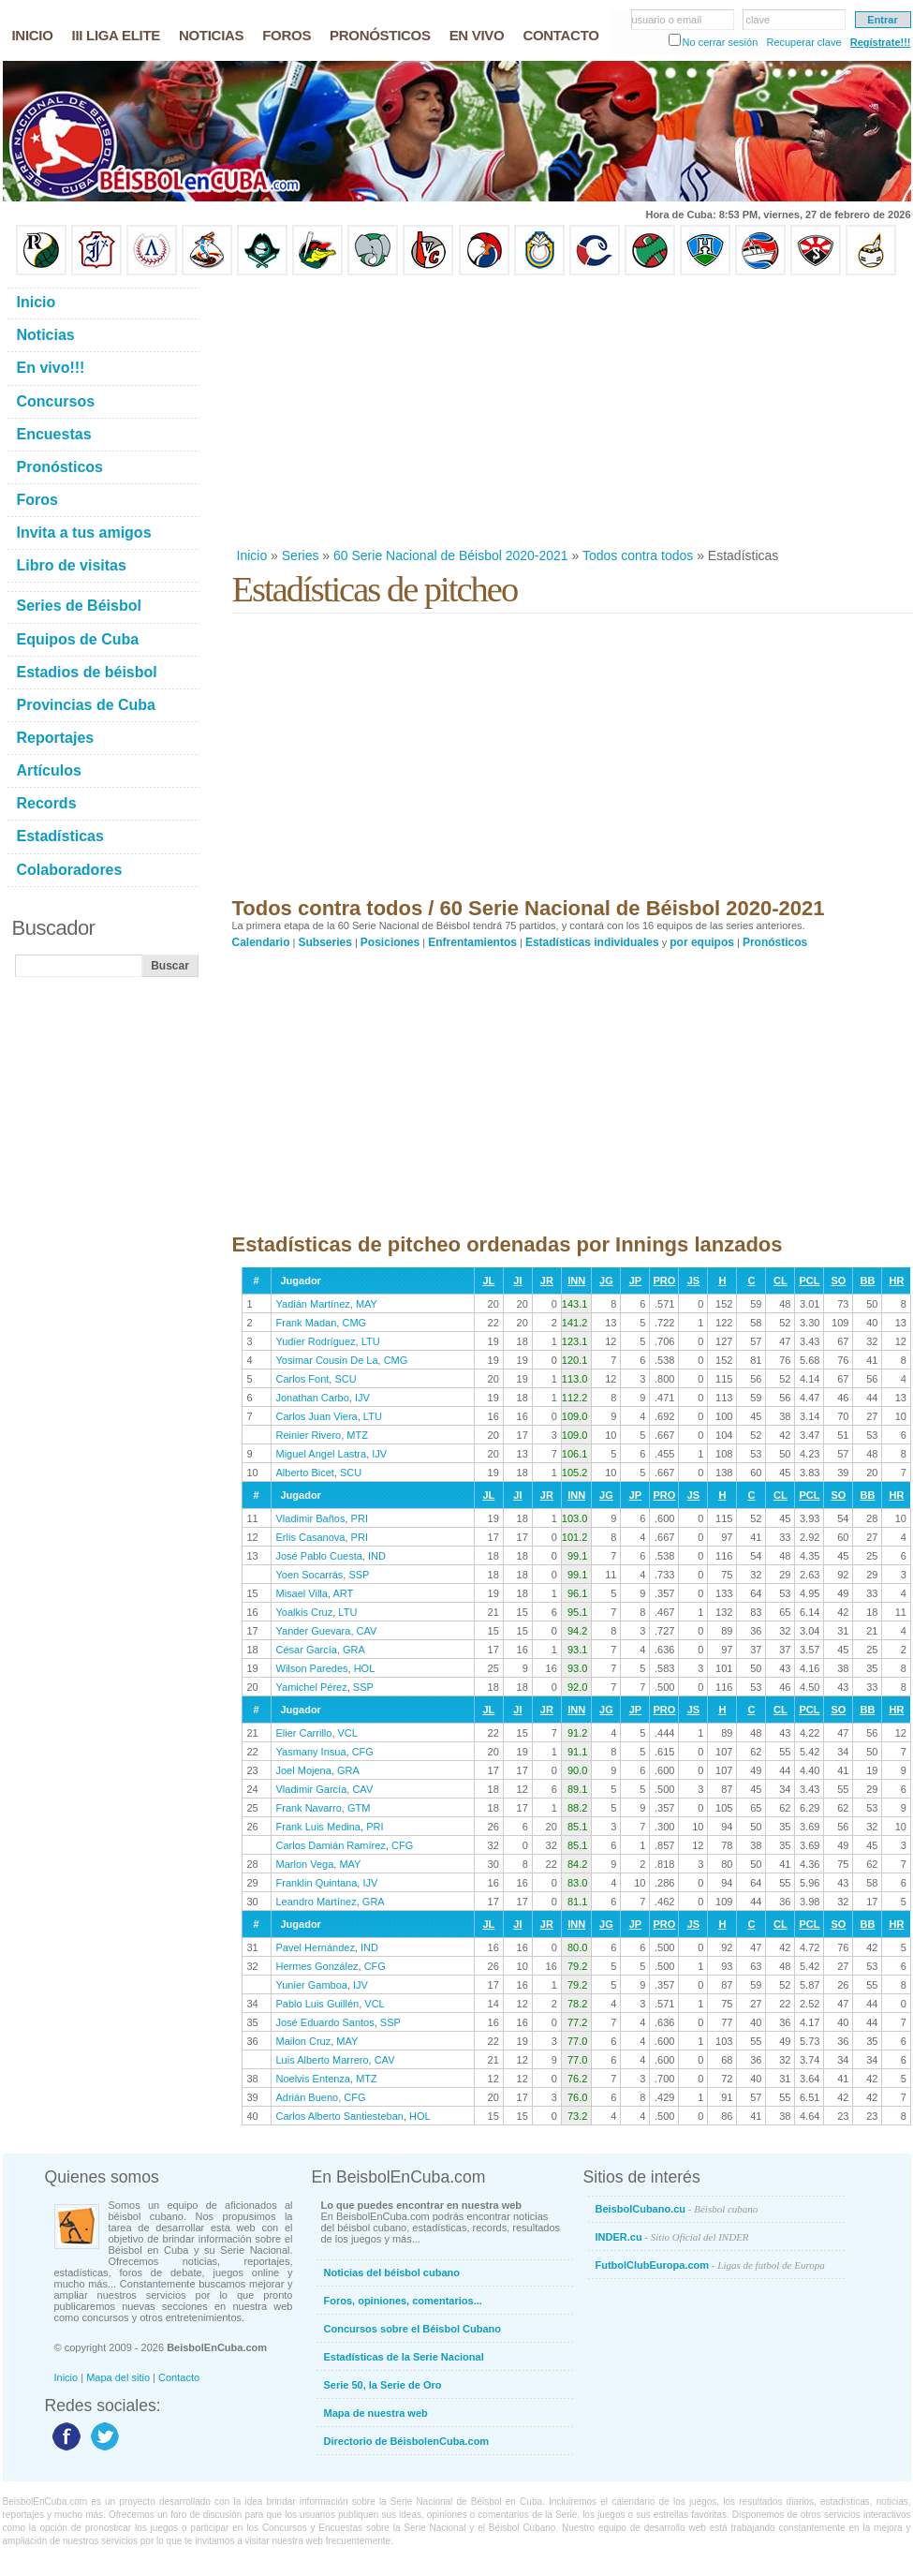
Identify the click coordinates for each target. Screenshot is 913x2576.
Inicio (252, 555)
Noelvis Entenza (313, 2078)
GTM (358, 1808)
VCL (348, 1733)
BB (867, 1280)
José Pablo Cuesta (319, 1556)
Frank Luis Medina (318, 1826)
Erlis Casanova (311, 1537)
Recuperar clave (803, 42)
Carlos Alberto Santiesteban (340, 2116)
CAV (367, 1630)
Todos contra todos (637, 555)
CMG (354, 1322)
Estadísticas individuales (592, 942)
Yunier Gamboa (311, 1985)
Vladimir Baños (311, 1518)
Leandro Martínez (316, 1901)
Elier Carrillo (304, 1733)
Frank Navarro (309, 1808)
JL (488, 1280)
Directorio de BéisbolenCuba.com (407, 2441)
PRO (664, 1280)
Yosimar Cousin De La (327, 1360)
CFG (363, 1751)
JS (693, 1280)
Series (300, 555)
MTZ (357, 1435)
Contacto (178, 2377)
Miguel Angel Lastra (321, 1453)
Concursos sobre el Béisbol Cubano (412, 2328)
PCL (809, 1280)
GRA (354, 1649)
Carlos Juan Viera (317, 1416)
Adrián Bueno (307, 2097)
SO (838, 1280)
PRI (359, 1518)
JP (635, 1280)
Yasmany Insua (311, 1751)
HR (896, 1280)
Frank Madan (306, 1322)
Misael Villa (302, 1593)
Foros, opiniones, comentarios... (403, 2300)
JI (517, 1280)
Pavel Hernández (315, 1947)
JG (606, 1280)
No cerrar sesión (720, 42)
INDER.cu (672, 2237)
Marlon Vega (305, 1864)
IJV (362, 1397)
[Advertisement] (484, 411)
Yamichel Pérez (311, 1687)
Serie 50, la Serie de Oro (383, 2385)
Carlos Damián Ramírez (331, 1845)
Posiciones (390, 942)
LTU (370, 1341)
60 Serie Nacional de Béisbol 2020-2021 (450, 555)
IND (377, 1556)
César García (306, 1649)
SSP (358, 1574)
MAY (366, 1304)
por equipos (702, 942)
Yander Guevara (313, 1630)
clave (758, 19)
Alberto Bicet (305, 1472)
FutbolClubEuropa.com (710, 2265)
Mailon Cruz (303, 2041)
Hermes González (317, 1966)
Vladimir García (311, 1789)
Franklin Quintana (317, 1882)
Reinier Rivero (309, 1435)
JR (546, 1280)
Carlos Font (303, 1378)
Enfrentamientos (472, 942)
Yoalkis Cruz (304, 1612)
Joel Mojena (303, 1770)
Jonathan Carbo (312, 1397)
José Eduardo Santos (325, 2022)
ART (342, 1593)
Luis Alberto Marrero (322, 2059)
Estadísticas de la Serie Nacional (404, 2356)
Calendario (261, 942)
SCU (345, 1378)
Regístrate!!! (880, 42)
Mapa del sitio (118, 2377)
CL (780, 1280)
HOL (365, 1668)
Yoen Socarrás (310, 1574)
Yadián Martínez (313, 1304)
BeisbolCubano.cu (677, 2208)
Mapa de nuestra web (376, 2413)
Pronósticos (775, 942)
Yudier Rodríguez (316, 1341)
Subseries (325, 942)
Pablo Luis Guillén (318, 2003)
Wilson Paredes (312, 1668)
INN (576, 1280)
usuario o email (667, 19)
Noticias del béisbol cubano (392, 2272)
